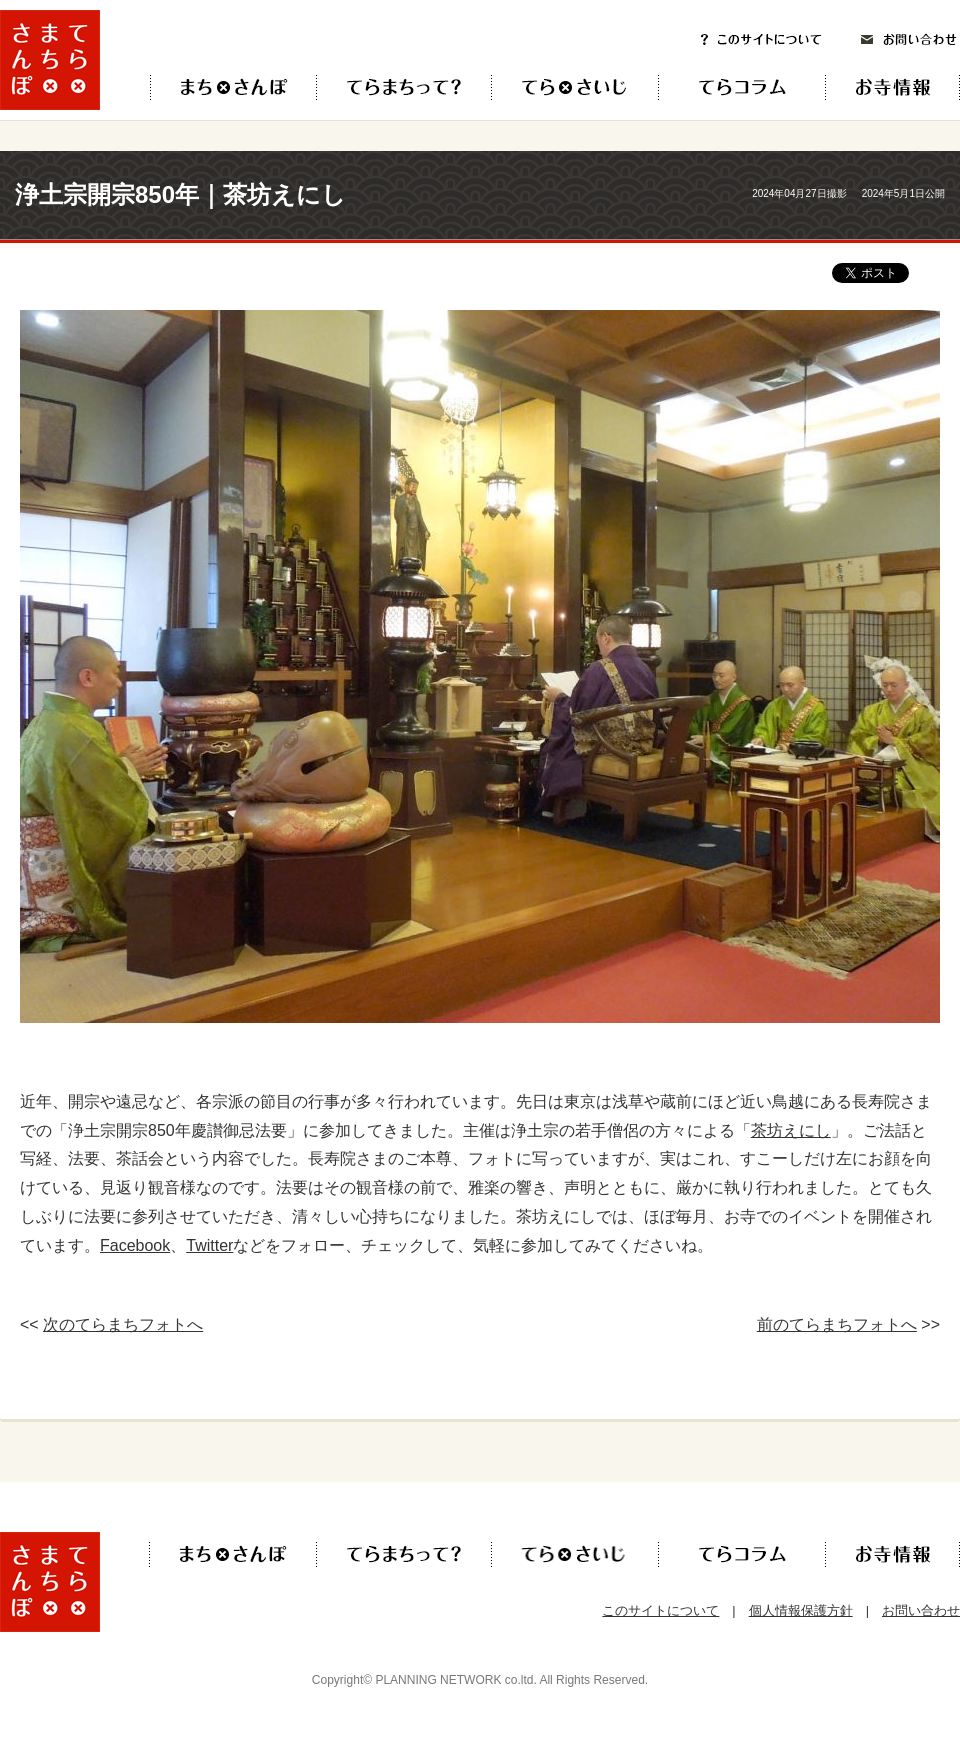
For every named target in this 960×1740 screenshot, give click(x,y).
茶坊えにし (791, 1130)
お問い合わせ (909, 39)
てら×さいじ (574, 87)
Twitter (209, 1245)
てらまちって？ (403, 87)
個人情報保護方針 (801, 1610)
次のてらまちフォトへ (123, 1324)
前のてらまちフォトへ (837, 1324)
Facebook (135, 1245)
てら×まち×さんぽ (233, 87)
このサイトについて (761, 39)
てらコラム (725, 87)
